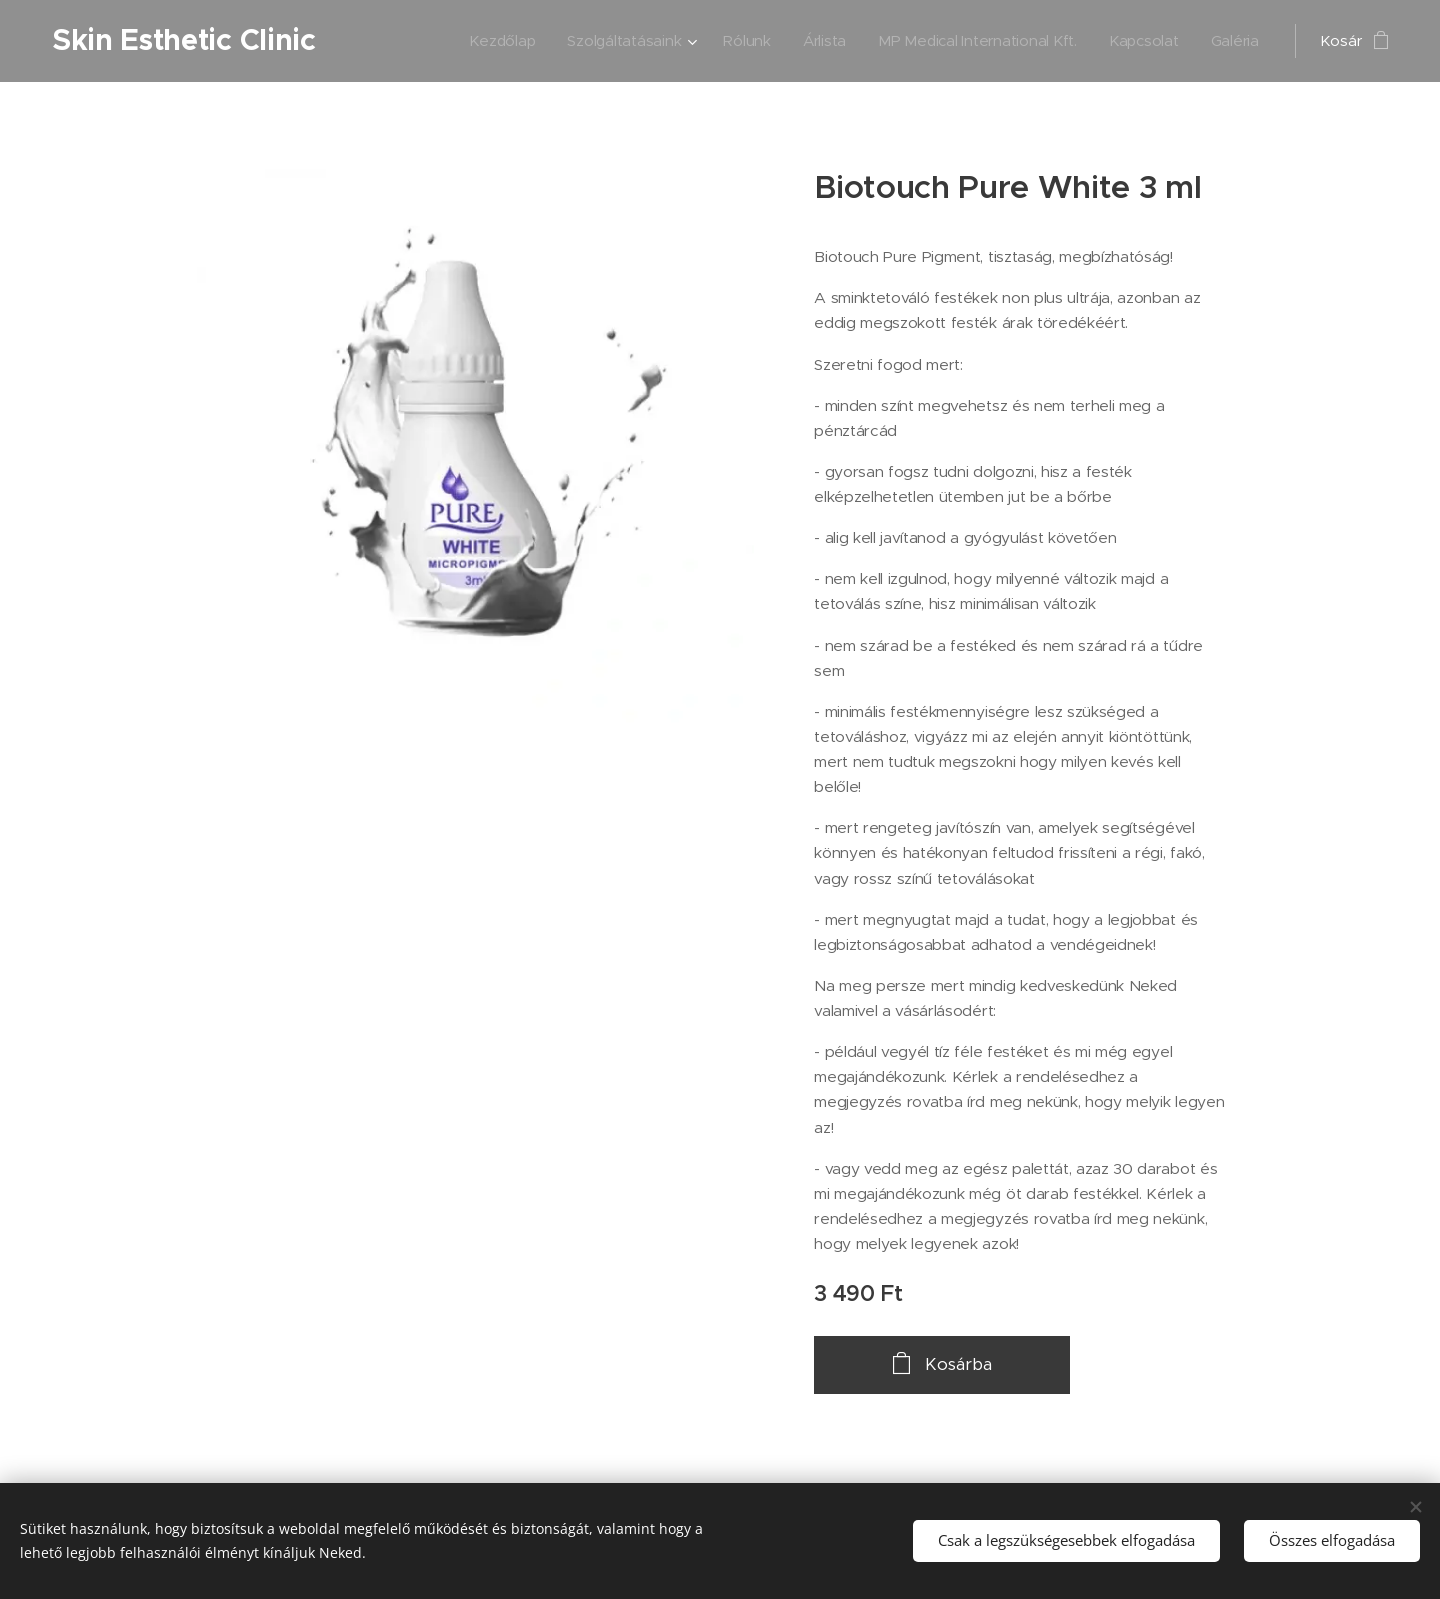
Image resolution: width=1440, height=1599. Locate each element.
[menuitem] (453, 41)
